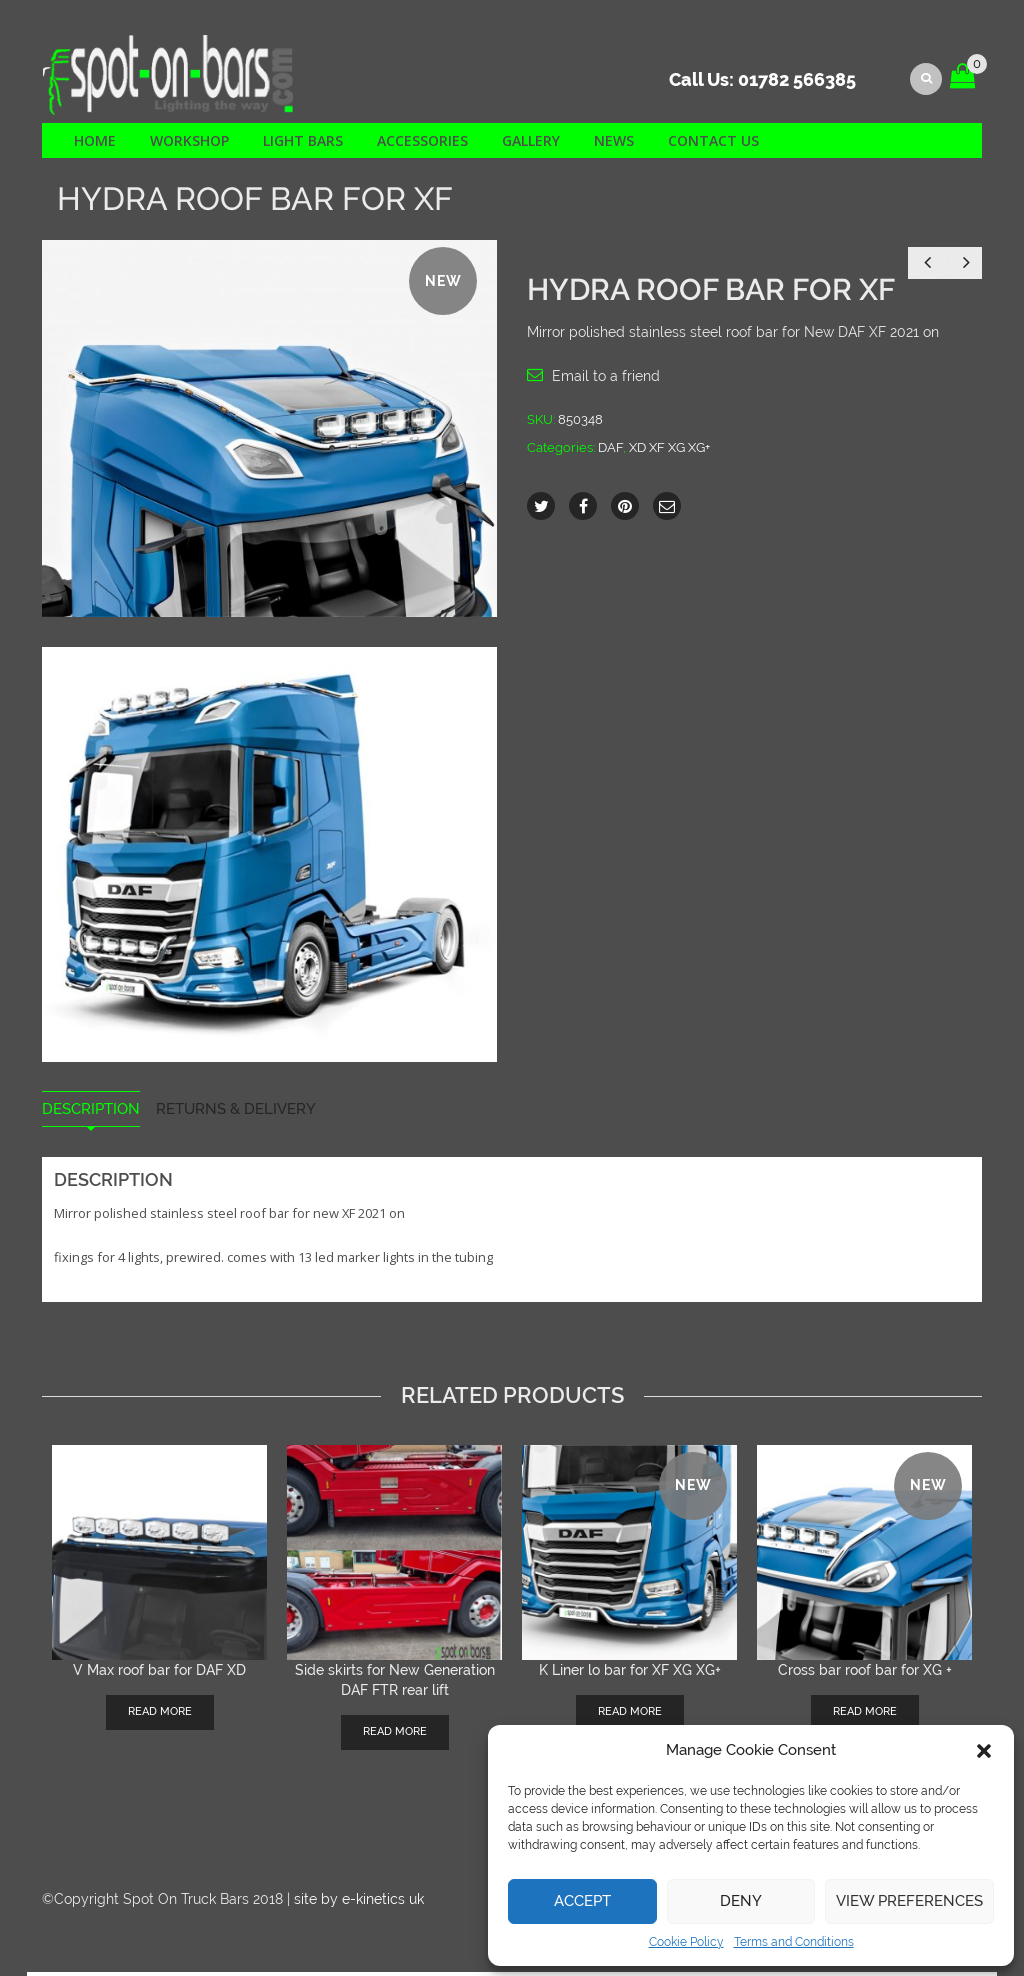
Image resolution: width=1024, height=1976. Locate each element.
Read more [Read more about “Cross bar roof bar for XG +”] (865, 1714)
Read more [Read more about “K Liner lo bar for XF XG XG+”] (630, 1714)
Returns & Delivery (236, 1113)
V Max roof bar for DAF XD (159, 1673)
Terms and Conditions (794, 1942)
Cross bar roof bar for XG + (865, 1673)
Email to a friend (606, 379)
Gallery (531, 144)
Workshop (189, 144)
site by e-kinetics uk (359, 1902)
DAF (610, 450)
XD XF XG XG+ (669, 450)
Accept (582, 1901)
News (614, 144)
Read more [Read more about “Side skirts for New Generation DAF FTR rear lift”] (395, 1734)
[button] (984, 1751)
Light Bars (303, 144)
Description (91, 1113)
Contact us (713, 144)
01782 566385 (797, 84)
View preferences (909, 1901)
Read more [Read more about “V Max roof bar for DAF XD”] (160, 1714)
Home (95, 144)
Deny (741, 1901)
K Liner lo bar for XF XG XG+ (630, 1673)
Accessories (422, 144)
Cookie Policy (686, 1942)
